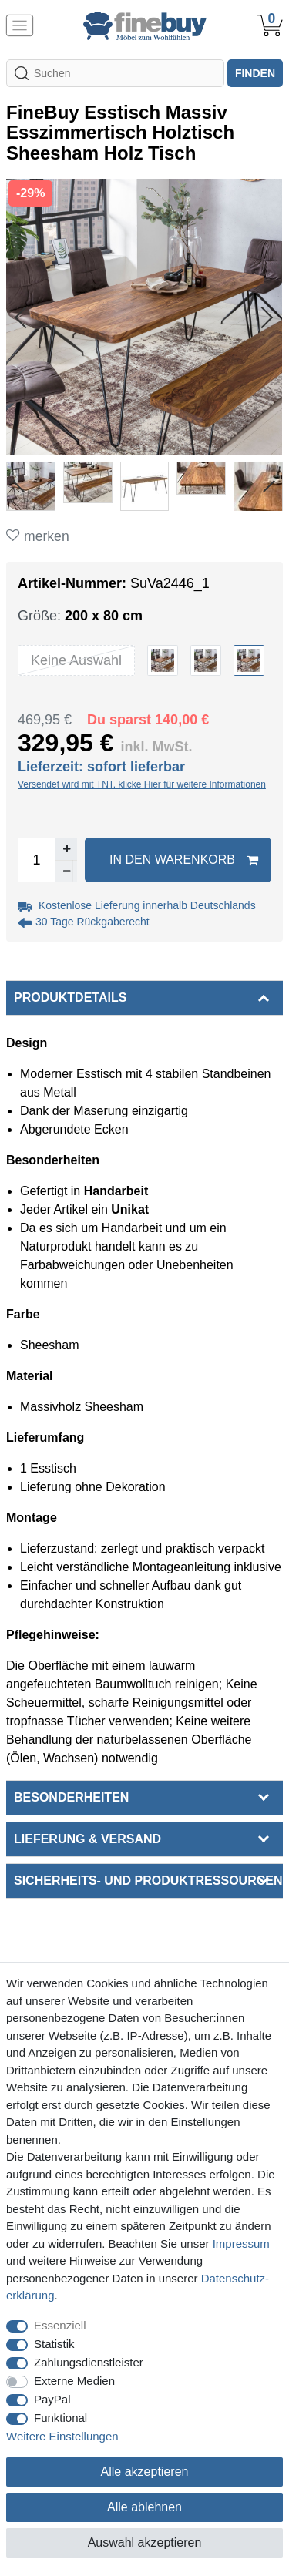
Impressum (241, 2243)
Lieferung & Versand (87, 1839)
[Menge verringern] (66, 871)
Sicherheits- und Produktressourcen (148, 1880)
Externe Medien (74, 2380)
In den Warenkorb (183, 860)
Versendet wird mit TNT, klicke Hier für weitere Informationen (142, 784)
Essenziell (60, 2325)
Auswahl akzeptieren (145, 2542)
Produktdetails (70, 997)
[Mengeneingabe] (36, 860)
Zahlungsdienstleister (88, 2362)
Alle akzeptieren (145, 2471)
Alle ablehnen (144, 2507)
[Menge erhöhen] (66, 849)
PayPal (52, 2399)
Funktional (60, 2417)
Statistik (54, 2343)
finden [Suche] (255, 73)
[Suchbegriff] (115, 73)
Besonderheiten (71, 1797)
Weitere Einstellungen (62, 2436)
